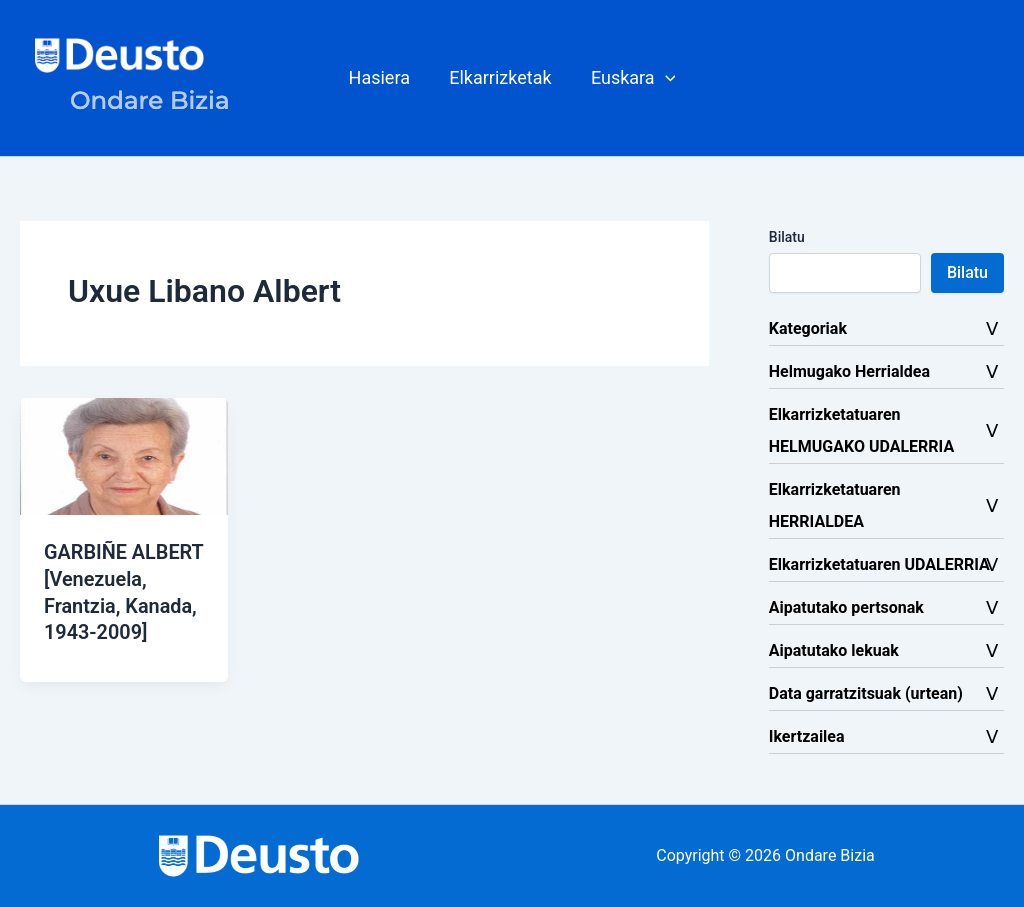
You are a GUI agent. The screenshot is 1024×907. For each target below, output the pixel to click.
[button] (630, 78)
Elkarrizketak (500, 77)
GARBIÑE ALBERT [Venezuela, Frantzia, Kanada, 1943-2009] (121, 604)
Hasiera (382, 77)
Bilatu (787, 237)
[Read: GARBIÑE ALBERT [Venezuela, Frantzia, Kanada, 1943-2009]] (124, 455)
